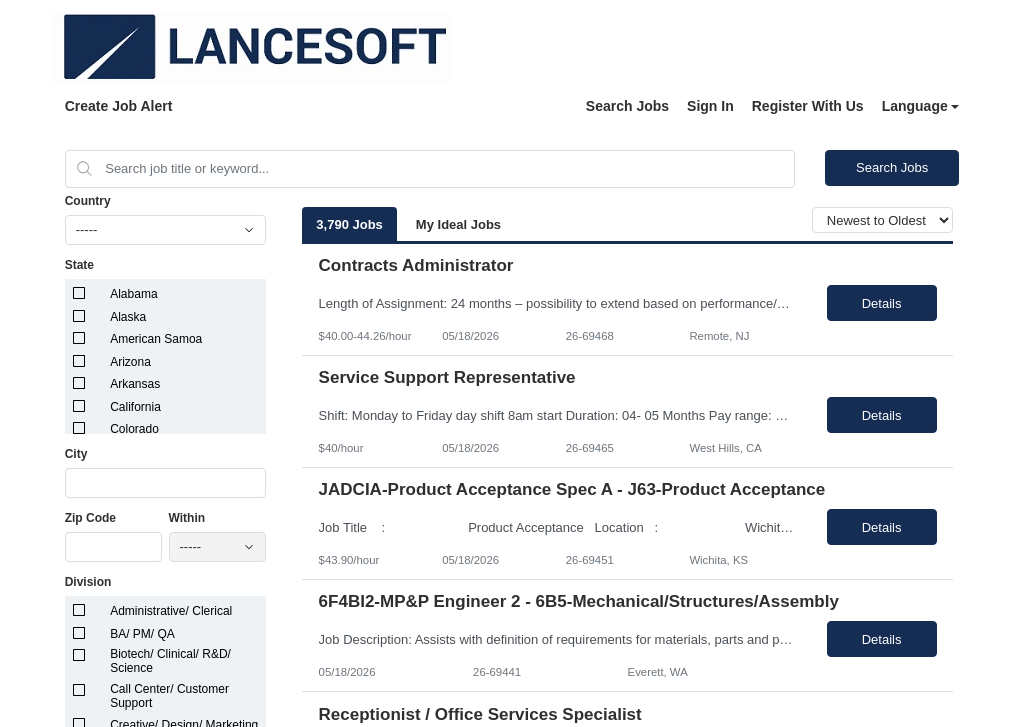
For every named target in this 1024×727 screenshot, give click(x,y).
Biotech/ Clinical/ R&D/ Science (170, 661)
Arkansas (135, 384)
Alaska (128, 317)
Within (187, 518)
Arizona (130, 362)
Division (88, 582)
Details (882, 303)
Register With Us (808, 106)
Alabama (133, 294)
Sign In (710, 106)
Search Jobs (627, 106)
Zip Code (90, 518)
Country (88, 201)
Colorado (134, 429)
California (135, 407)
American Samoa (156, 339)
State (79, 265)
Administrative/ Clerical (171, 611)
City (76, 454)
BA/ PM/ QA (142, 634)
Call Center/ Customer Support (169, 696)
